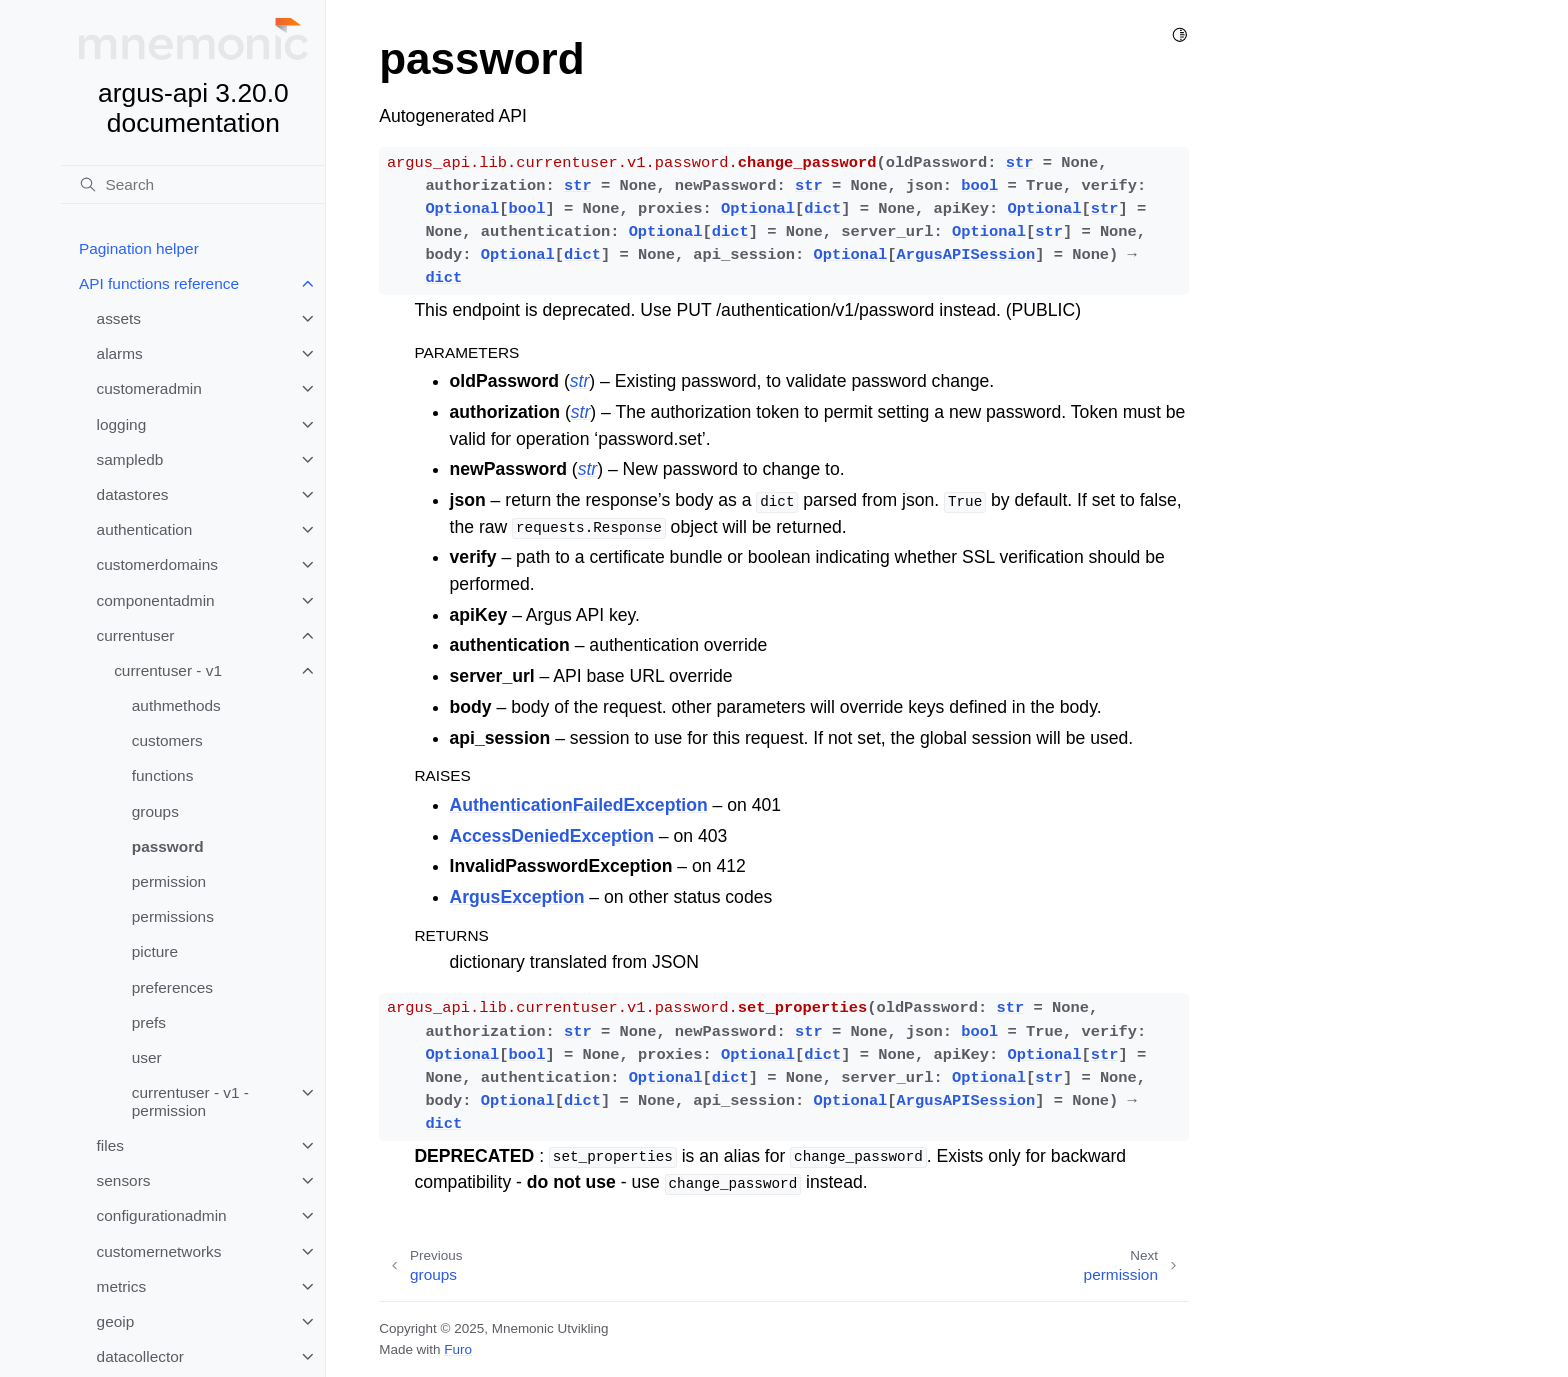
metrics (122, 1286)
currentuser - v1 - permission (190, 1101)
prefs (149, 1022)
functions (163, 775)
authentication (145, 529)
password (168, 846)
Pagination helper (139, 248)
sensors (124, 1180)
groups (155, 811)
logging (122, 424)
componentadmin (156, 600)
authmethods (176, 705)
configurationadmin (162, 1215)
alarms (120, 353)
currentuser (136, 635)
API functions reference (159, 283)
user (147, 1057)
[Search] (193, 185)
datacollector (140, 1356)
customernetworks (159, 1251)
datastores (133, 494)
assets (119, 318)
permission (169, 881)
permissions (173, 916)
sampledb (130, 459)
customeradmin (149, 388)
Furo (458, 1349)
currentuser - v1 (168, 670)
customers (167, 740)
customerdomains (157, 564)
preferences (172, 987)
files (110, 1145)
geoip (116, 1321)
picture (155, 951)
